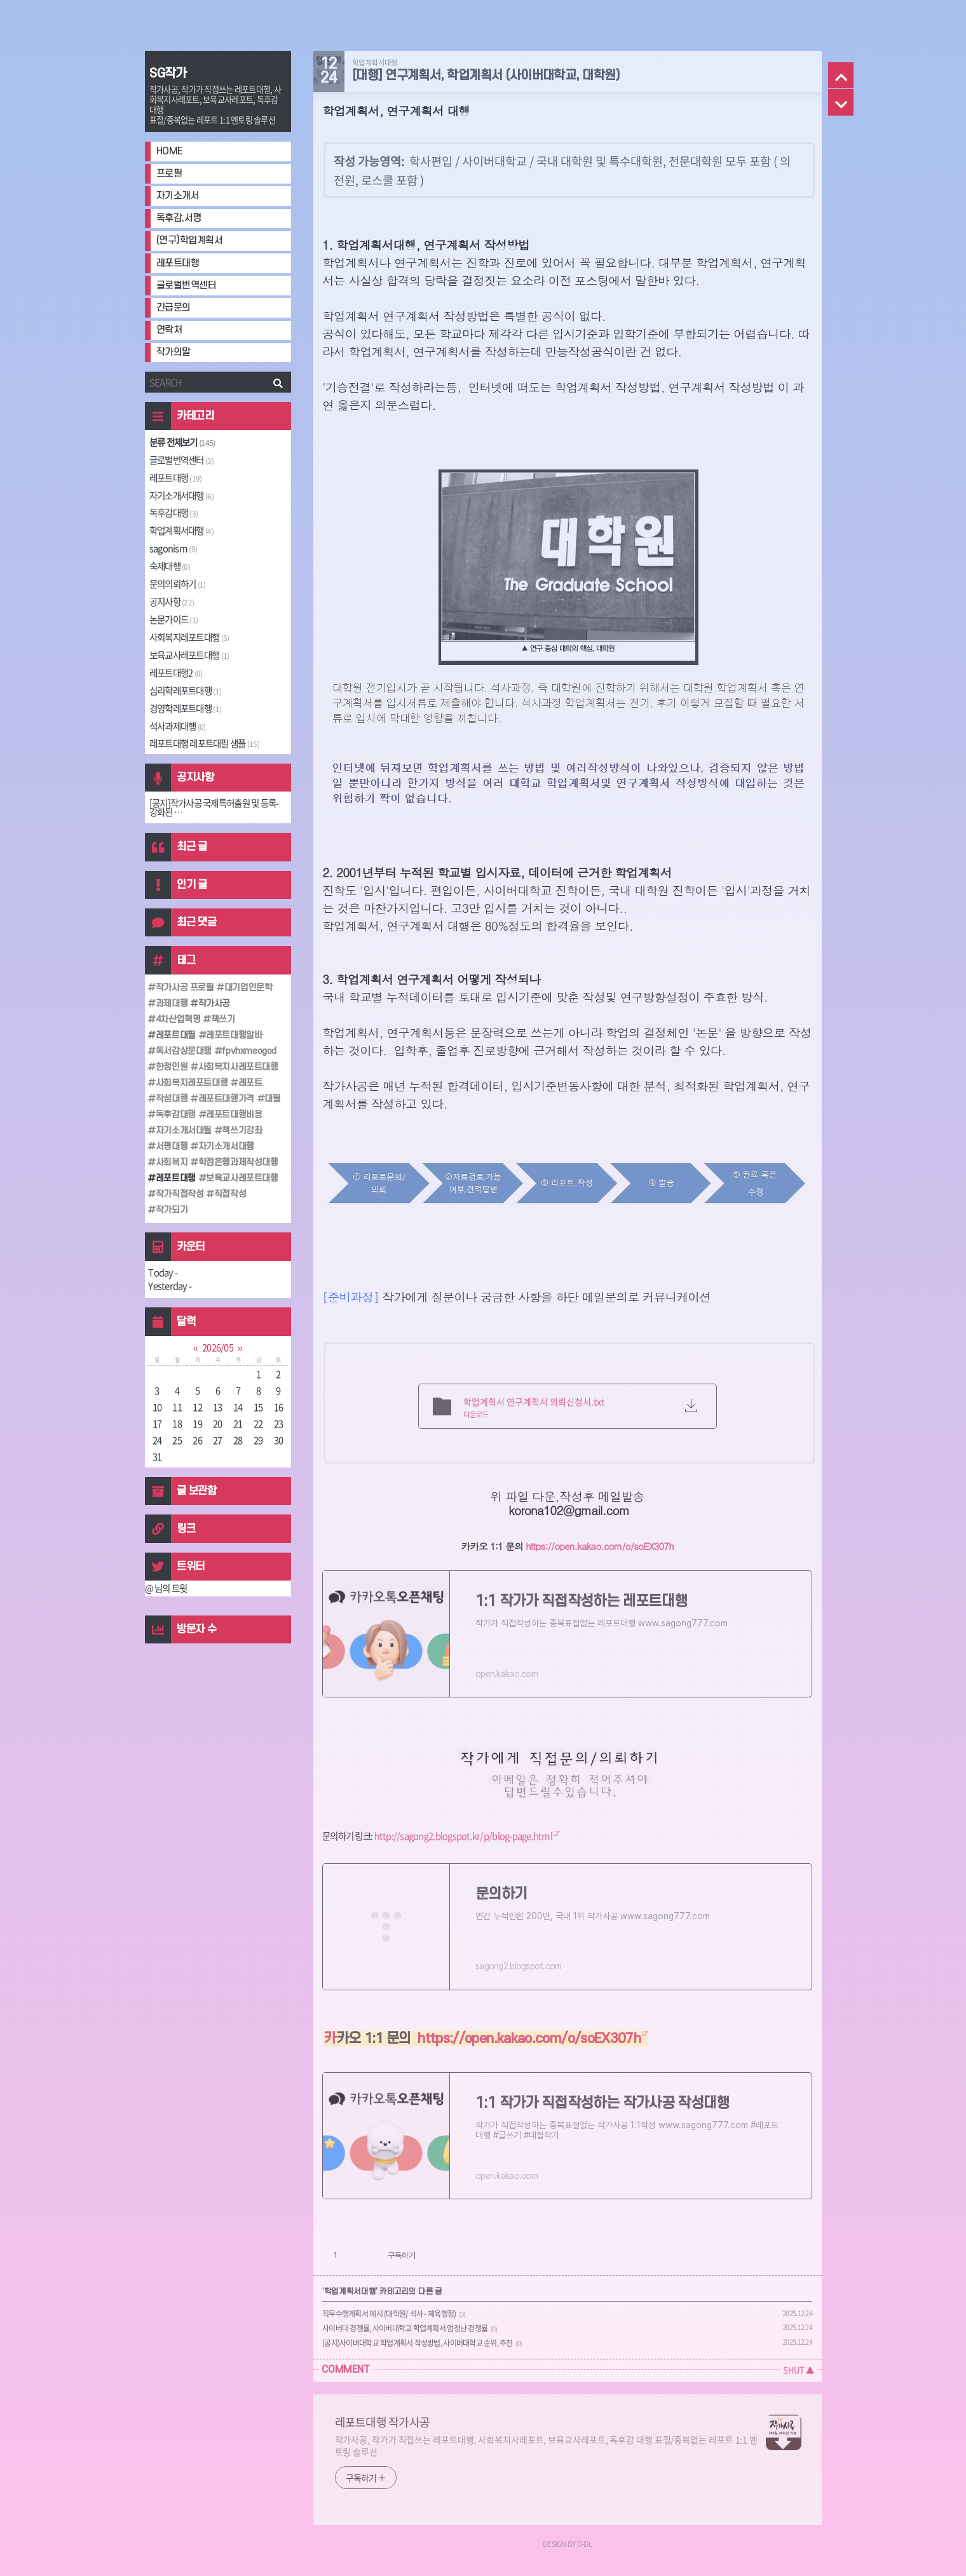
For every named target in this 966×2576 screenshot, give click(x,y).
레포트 (249, 1083)
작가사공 (213, 1003)
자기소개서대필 (182, 1130)
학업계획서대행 (181, 530)
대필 (271, 1098)
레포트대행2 (176, 673)
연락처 (169, 330)
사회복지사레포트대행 (237, 1067)
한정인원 (170, 1067)
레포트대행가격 (225, 1098)
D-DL (584, 2543)
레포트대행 (178, 263)
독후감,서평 (178, 218)
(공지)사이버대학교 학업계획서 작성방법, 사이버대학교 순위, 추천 (417, 2343)
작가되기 (170, 1210)
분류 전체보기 (182, 442)
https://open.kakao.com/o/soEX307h (599, 1546)
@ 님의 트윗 (166, 1588)
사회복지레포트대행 (189, 637)
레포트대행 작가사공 (382, 2422)
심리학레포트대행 (185, 691)
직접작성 (229, 1194)
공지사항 (171, 602)
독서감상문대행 (182, 1051)
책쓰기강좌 (241, 1130)
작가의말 (173, 352)
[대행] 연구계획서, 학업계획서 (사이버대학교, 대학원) (486, 76)
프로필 (169, 173)
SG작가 (168, 74)
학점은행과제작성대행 (237, 1162)
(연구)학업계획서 (189, 240)
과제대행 (170, 1003)
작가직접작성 (178, 1194)
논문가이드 (173, 619)
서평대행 (170, 1146)
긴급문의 (173, 307)
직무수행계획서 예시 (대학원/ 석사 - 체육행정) (389, 2313)
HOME (169, 151)
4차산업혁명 (176, 1019)
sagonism (173, 548)
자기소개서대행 (181, 495)
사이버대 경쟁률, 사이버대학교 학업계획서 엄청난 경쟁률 (404, 2328)
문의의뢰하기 (177, 584)
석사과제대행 (177, 726)
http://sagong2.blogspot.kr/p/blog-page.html (463, 1836)
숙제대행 (169, 566)
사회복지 (170, 1162)
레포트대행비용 (233, 1114)
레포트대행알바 (233, 1035)
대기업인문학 (247, 987)
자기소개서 (178, 196)
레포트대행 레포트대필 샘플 (204, 743)
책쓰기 (222, 1019)
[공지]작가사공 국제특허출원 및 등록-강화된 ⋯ (214, 807)
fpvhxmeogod (248, 1051)
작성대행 (170, 1098)
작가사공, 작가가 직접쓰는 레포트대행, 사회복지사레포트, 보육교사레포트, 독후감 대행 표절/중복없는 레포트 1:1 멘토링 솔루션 (546, 2445)
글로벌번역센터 (186, 285)
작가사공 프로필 (183, 987)
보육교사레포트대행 (189, 655)
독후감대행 (173, 513)
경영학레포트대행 (185, 708)
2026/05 (217, 1347)
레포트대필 (174, 1035)
